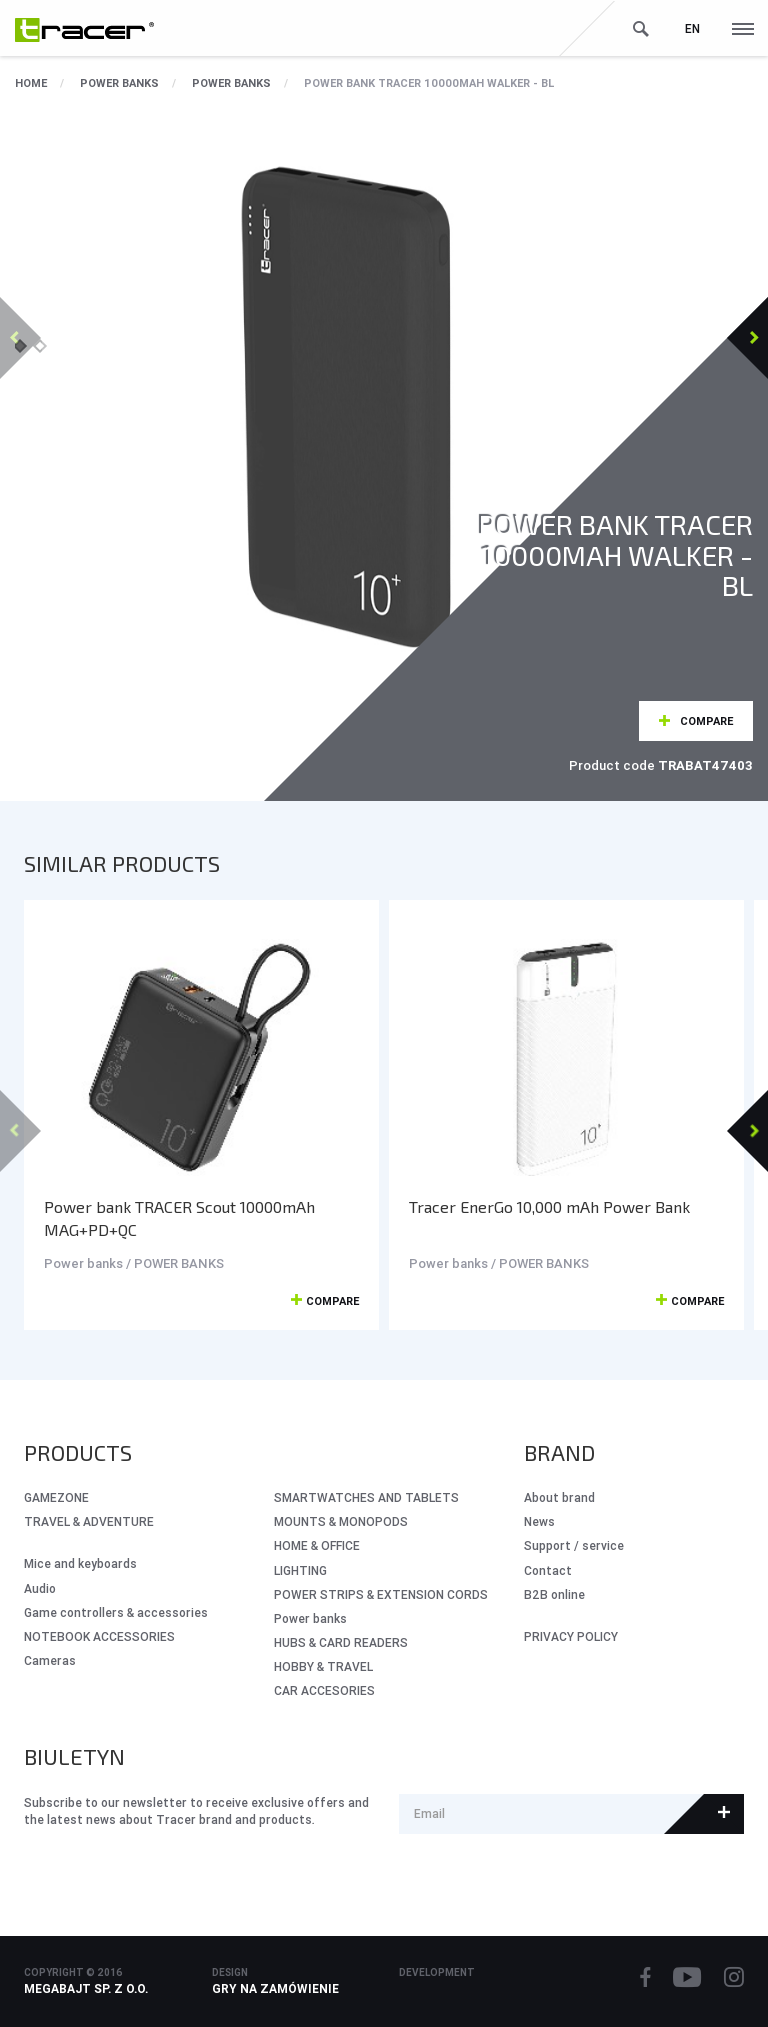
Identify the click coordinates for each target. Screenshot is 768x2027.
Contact (548, 1570)
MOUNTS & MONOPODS (341, 1521)
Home (31, 83)
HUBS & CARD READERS (341, 1642)
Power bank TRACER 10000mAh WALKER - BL (429, 83)
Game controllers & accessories (116, 1612)
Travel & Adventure (89, 1521)
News (539, 1521)
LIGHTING (300, 1570)
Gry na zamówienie (275, 1988)
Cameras (50, 1660)
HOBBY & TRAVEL (323, 1666)
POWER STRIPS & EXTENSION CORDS (381, 1594)
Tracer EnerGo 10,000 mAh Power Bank (549, 1206)
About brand (559, 1497)
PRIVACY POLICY (571, 1636)
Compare (706, 721)
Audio (40, 1588)
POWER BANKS (231, 83)
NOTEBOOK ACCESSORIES (99, 1636)
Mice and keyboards (80, 1563)
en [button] (692, 28)
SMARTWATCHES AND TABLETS (366, 1497)
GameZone (56, 1497)
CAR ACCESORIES (324, 1690)
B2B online (554, 1594)
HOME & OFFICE (317, 1545)
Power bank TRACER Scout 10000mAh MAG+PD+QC (179, 1218)
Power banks (119, 83)
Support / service (574, 1545)
